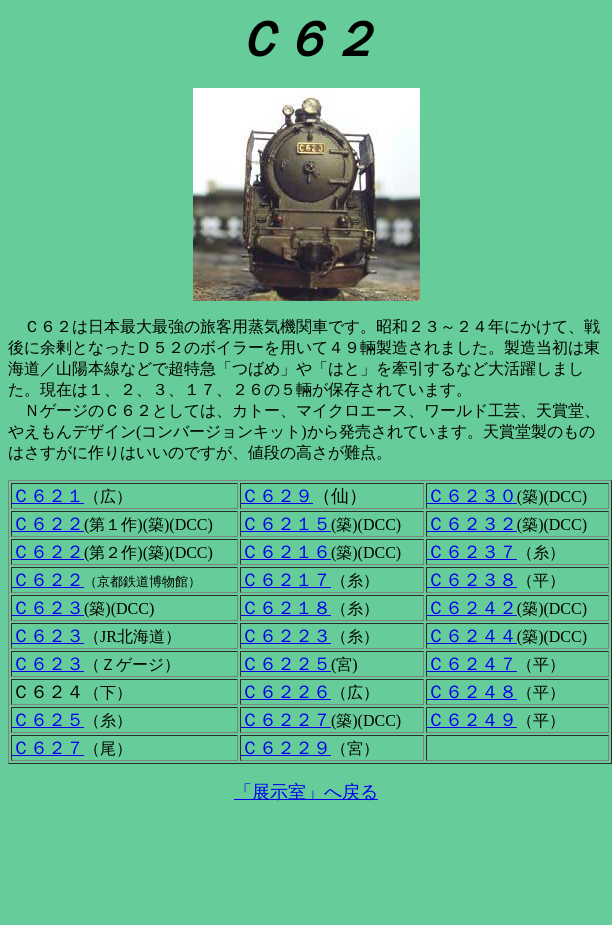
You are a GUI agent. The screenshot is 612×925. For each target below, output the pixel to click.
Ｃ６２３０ (472, 496)
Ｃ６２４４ (472, 636)
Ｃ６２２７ (286, 720)
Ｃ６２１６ (286, 552)
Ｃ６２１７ (286, 580)
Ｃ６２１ (48, 496)
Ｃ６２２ (48, 524)
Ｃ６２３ (48, 608)
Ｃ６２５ (48, 720)
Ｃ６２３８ (472, 580)
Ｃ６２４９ (472, 720)
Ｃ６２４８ (472, 692)
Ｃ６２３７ (472, 552)
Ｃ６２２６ (286, 692)
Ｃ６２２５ (286, 664)
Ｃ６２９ (277, 496)
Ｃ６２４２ (472, 608)
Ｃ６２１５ (286, 524)
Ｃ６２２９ (286, 748)
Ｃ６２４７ (472, 664)
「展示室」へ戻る (306, 792)
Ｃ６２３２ (472, 524)
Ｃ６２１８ (286, 608)
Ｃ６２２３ (286, 636)
